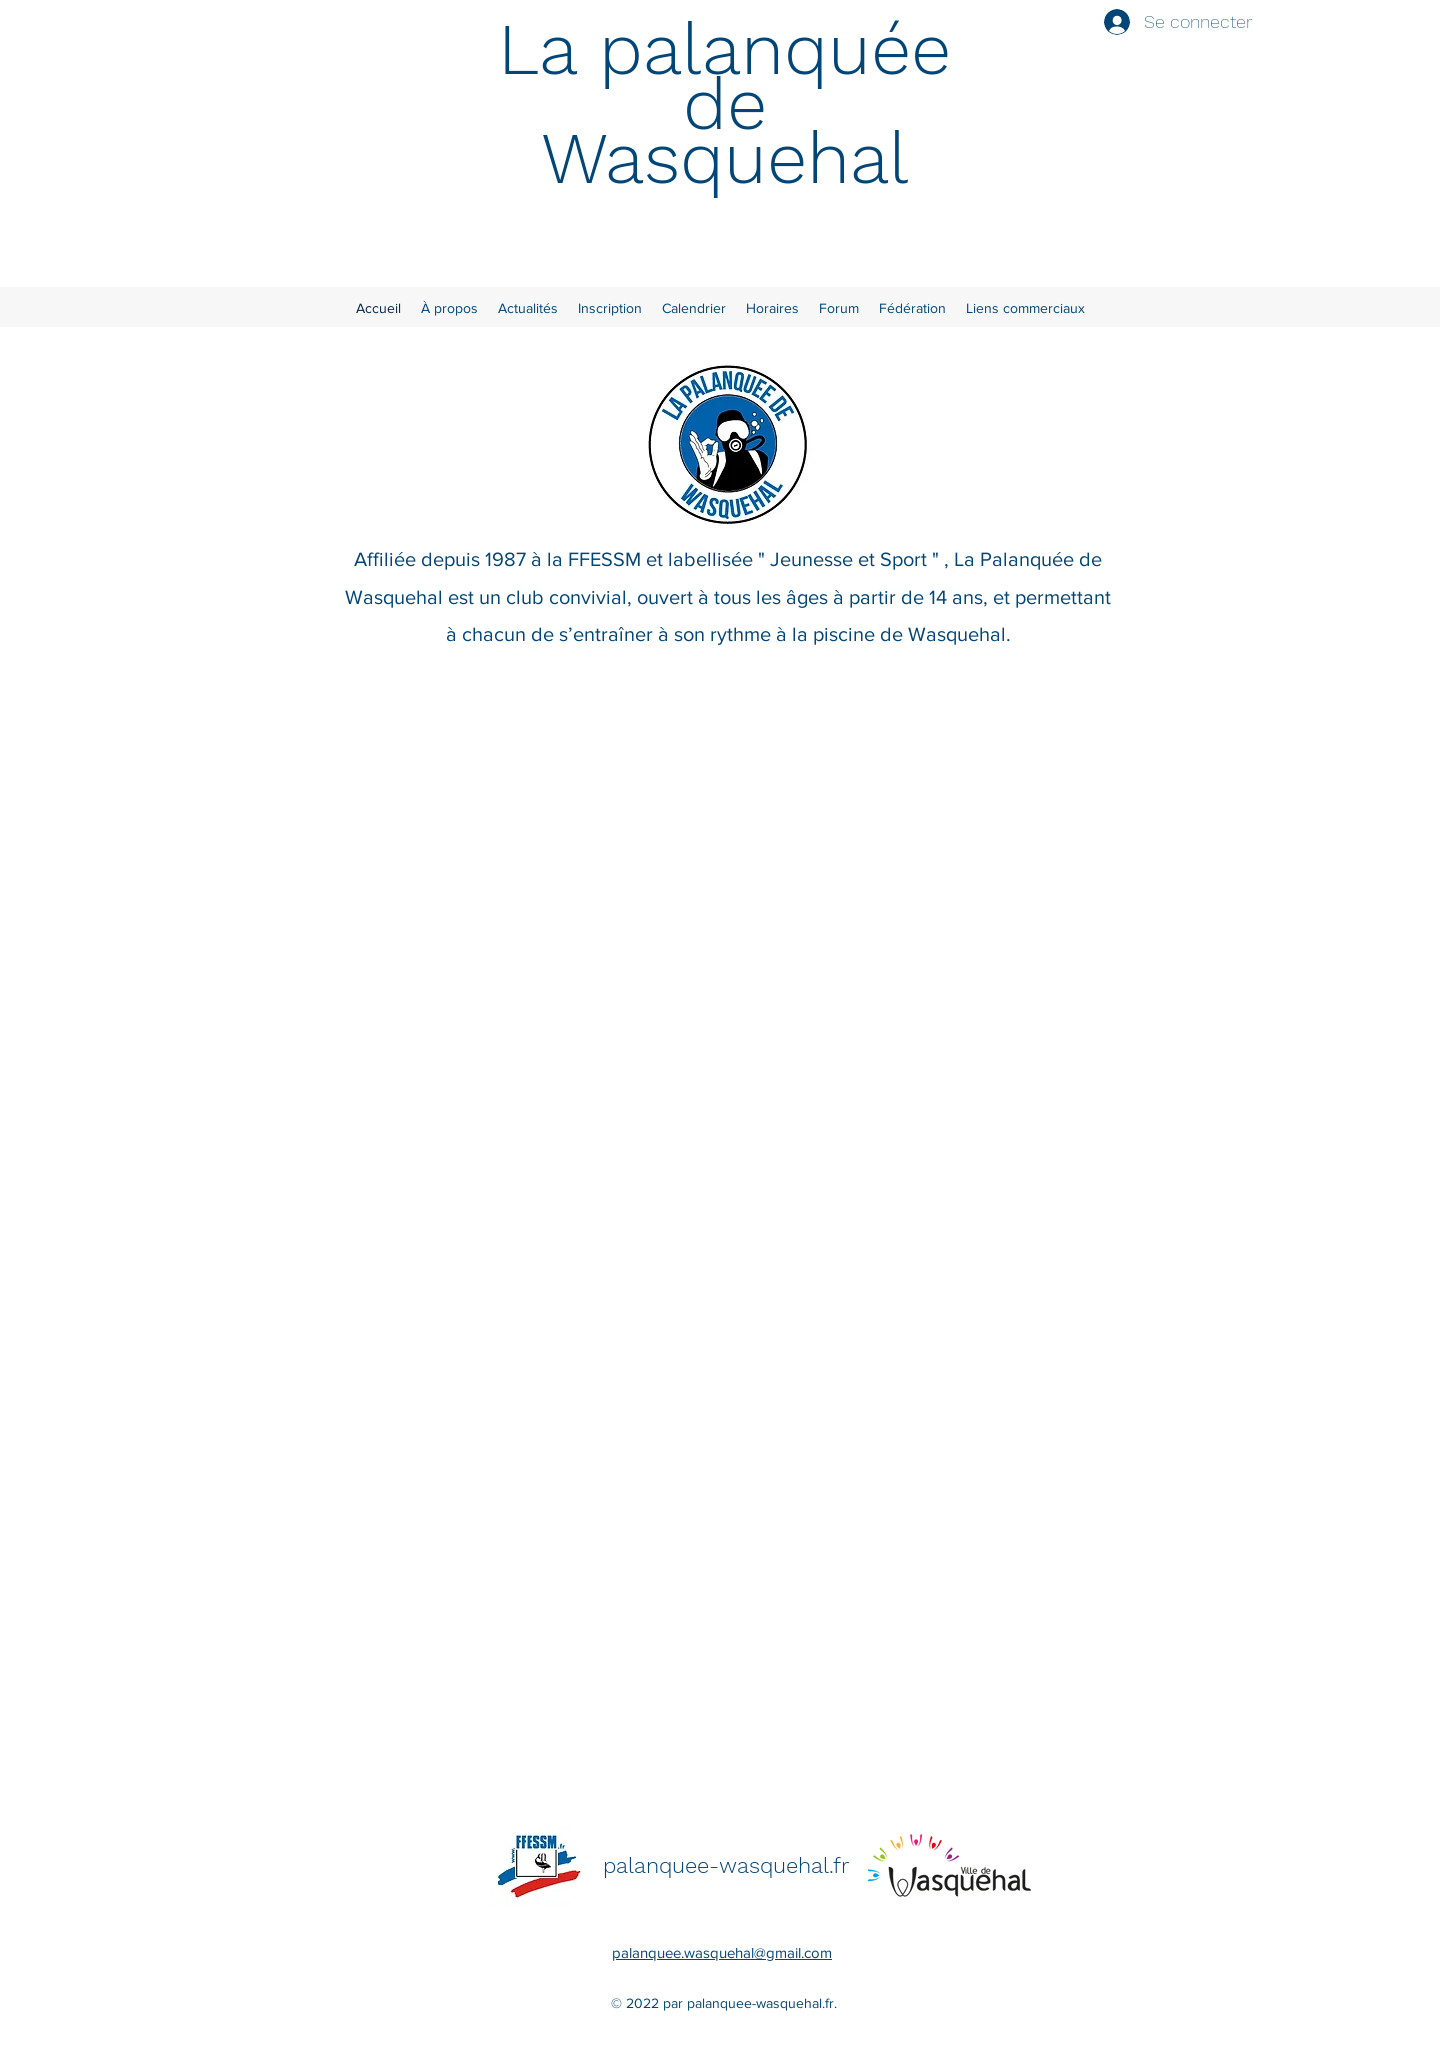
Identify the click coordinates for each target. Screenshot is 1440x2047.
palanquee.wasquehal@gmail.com (722, 1952)
